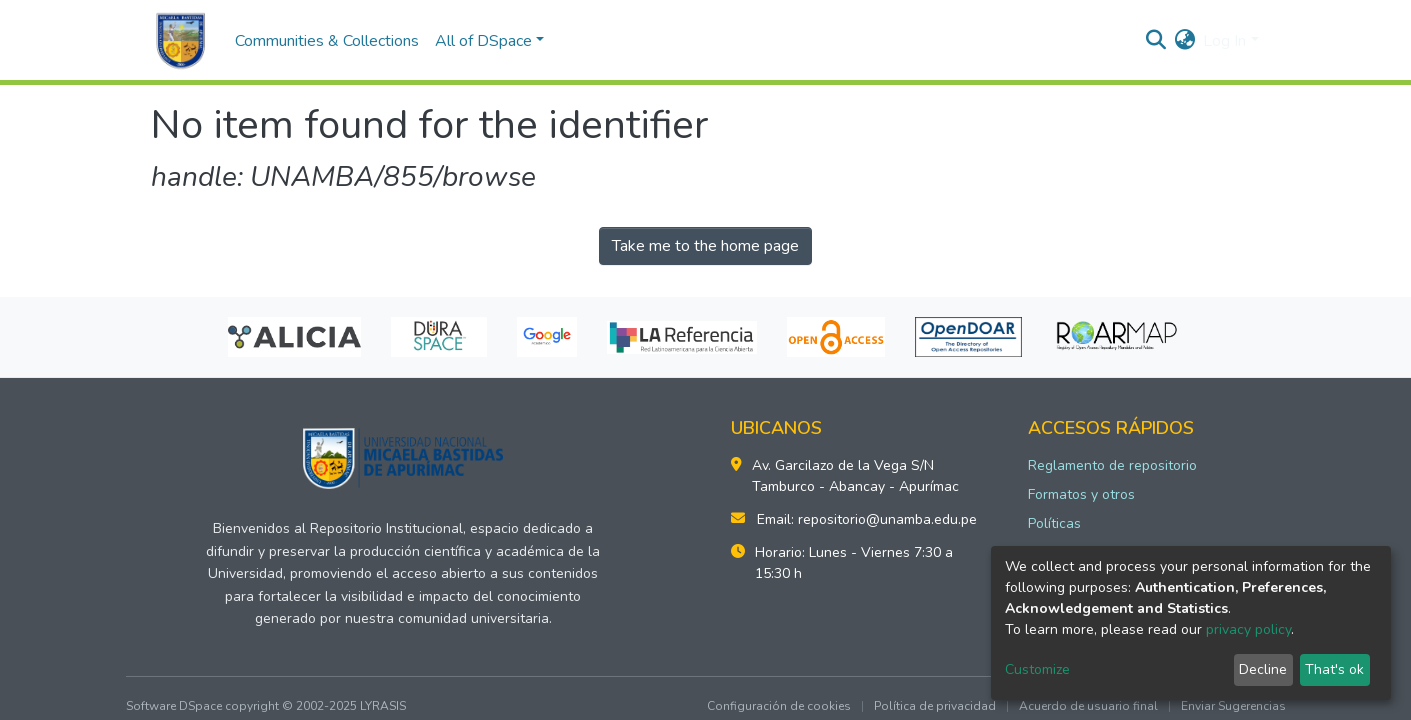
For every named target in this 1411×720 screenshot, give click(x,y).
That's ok (1334, 669)
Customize (1037, 669)
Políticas (1054, 523)
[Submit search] (1155, 41)
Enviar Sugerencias (1233, 706)
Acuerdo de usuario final (1088, 706)
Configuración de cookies (779, 706)
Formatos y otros (1081, 494)
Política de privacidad (935, 706)
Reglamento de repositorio (1112, 465)
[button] (1184, 41)
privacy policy (1248, 629)
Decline (1263, 669)
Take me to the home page (705, 246)
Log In (1224, 41)
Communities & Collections (327, 41)
